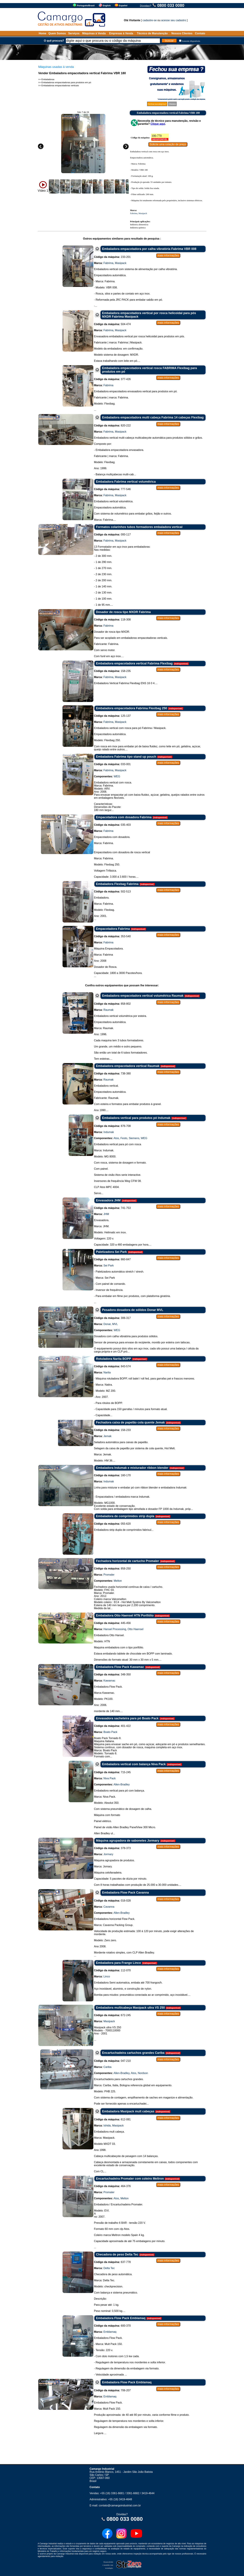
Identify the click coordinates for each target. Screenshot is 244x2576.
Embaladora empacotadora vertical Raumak (127, 1066)
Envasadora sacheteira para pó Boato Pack (127, 1718)
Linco (107, 1976)
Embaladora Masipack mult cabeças (128, 2111)
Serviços (73, 33)
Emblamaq (110, 2331)
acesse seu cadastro (173, 20)
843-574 (112, 1366)
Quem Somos (57, 33)
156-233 (112, 1430)
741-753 (112, 1208)
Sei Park (109, 1265)
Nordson (143, 2073)
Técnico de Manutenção (152, 33)
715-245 (112, 1772)
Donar (107, 1324)
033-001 (112, 764)
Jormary (108, 1854)
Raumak (109, 1009)
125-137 (112, 715)
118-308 (112, 619)
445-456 (112, 1623)
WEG (117, 776)
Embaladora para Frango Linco (118, 1963)
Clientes (172, 104)
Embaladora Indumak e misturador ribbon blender (132, 1467)
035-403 (112, 824)
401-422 (112, 1725)
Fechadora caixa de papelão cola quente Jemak (130, 1422)
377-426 (112, 379)
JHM (106, 1214)
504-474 (112, 324)
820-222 (112, 425)
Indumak (109, 1132)
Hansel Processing (115, 1629)
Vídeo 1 (43, 190)
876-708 (112, 1126)
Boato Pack (110, 1732)
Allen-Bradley (122, 1784)
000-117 (112, 534)
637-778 (112, 2262)
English (107, 5)
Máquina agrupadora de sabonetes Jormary (127, 1840)
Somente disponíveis (191, 41)
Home (42, 33)
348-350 (112, 1674)
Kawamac (109, 1680)
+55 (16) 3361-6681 (112, 2493)
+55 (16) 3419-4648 (120, 2499)
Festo (123, 1138)
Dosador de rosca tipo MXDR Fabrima (123, 612)
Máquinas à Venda (94, 33)
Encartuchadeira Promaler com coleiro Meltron (130, 2178)
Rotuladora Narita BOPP (113, 1358)
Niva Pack (110, 1778)
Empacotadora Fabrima (113, 928)
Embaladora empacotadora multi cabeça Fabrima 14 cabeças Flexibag (153, 417)
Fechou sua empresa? (157, 104)
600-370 (112, 2325)
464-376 (112, 2186)
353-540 (112, 936)
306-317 (112, 1318)
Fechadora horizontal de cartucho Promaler (127, 1561)
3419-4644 (148, 2493)
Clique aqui (157, 123)
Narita (107, 1372)
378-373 (112, 1848)
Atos (116, 1138)
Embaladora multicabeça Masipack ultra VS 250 (130, 2007)
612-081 (112, 2119)
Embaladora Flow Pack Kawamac (120, 1667)
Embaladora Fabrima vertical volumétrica (126, 481)
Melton (118, 1580)
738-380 (112, 1073)
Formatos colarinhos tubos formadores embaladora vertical (139, 527)
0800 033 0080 (170, 5)
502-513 (112, 891)
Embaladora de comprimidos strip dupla (125, 1516)
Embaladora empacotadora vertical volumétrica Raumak (143, 995)
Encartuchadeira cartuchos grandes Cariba (133, 2052)
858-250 (112, 1568)
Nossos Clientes (181, 33)
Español (123, 5)
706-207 (112, 2390)
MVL (115, 1324)
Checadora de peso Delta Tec (117, 2254)
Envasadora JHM (108, 1200)
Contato (200, 33)
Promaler (109, 1574)
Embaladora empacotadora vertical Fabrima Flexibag (134, 663)
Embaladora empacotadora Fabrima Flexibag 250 (131, 708)
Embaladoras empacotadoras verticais (60, 85)
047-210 (112, 2060)
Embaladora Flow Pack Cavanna (125, 1892)
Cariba (107, 2067)
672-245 (112, 2015)
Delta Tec (109, 2268)
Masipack (142, 213)
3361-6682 (132, 2493)
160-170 (112, 1475)
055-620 (112, 1523)
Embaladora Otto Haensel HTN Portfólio (125, 1615)
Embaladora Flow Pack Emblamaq (121, 2318)
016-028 (112, 1900)
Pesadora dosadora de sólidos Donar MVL (132, 1310)
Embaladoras (47, 79)
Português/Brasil (86, 5)
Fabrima (133, 213)
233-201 (112, 256)
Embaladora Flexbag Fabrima (117, 884)
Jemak (107, 1436)
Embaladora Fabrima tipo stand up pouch (126, 756)
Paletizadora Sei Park (111, 1252)
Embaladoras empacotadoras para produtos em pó (66, 82)
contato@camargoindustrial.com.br (120, 2505)
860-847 (112, 1259)
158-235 (112, 671)
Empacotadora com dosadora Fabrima (124, 817)
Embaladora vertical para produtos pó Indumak (136, 1118)
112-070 (112, 1970)
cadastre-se (150, 20)
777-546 (112, 489)
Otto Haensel (135, 1629)
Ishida (107, 2125)
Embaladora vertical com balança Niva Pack (134, 1764)
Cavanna (109, 1906)
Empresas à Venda (121, 33)
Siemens (134, 1138)
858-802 (112, 1003)
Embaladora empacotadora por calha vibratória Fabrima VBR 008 (149, 249)
